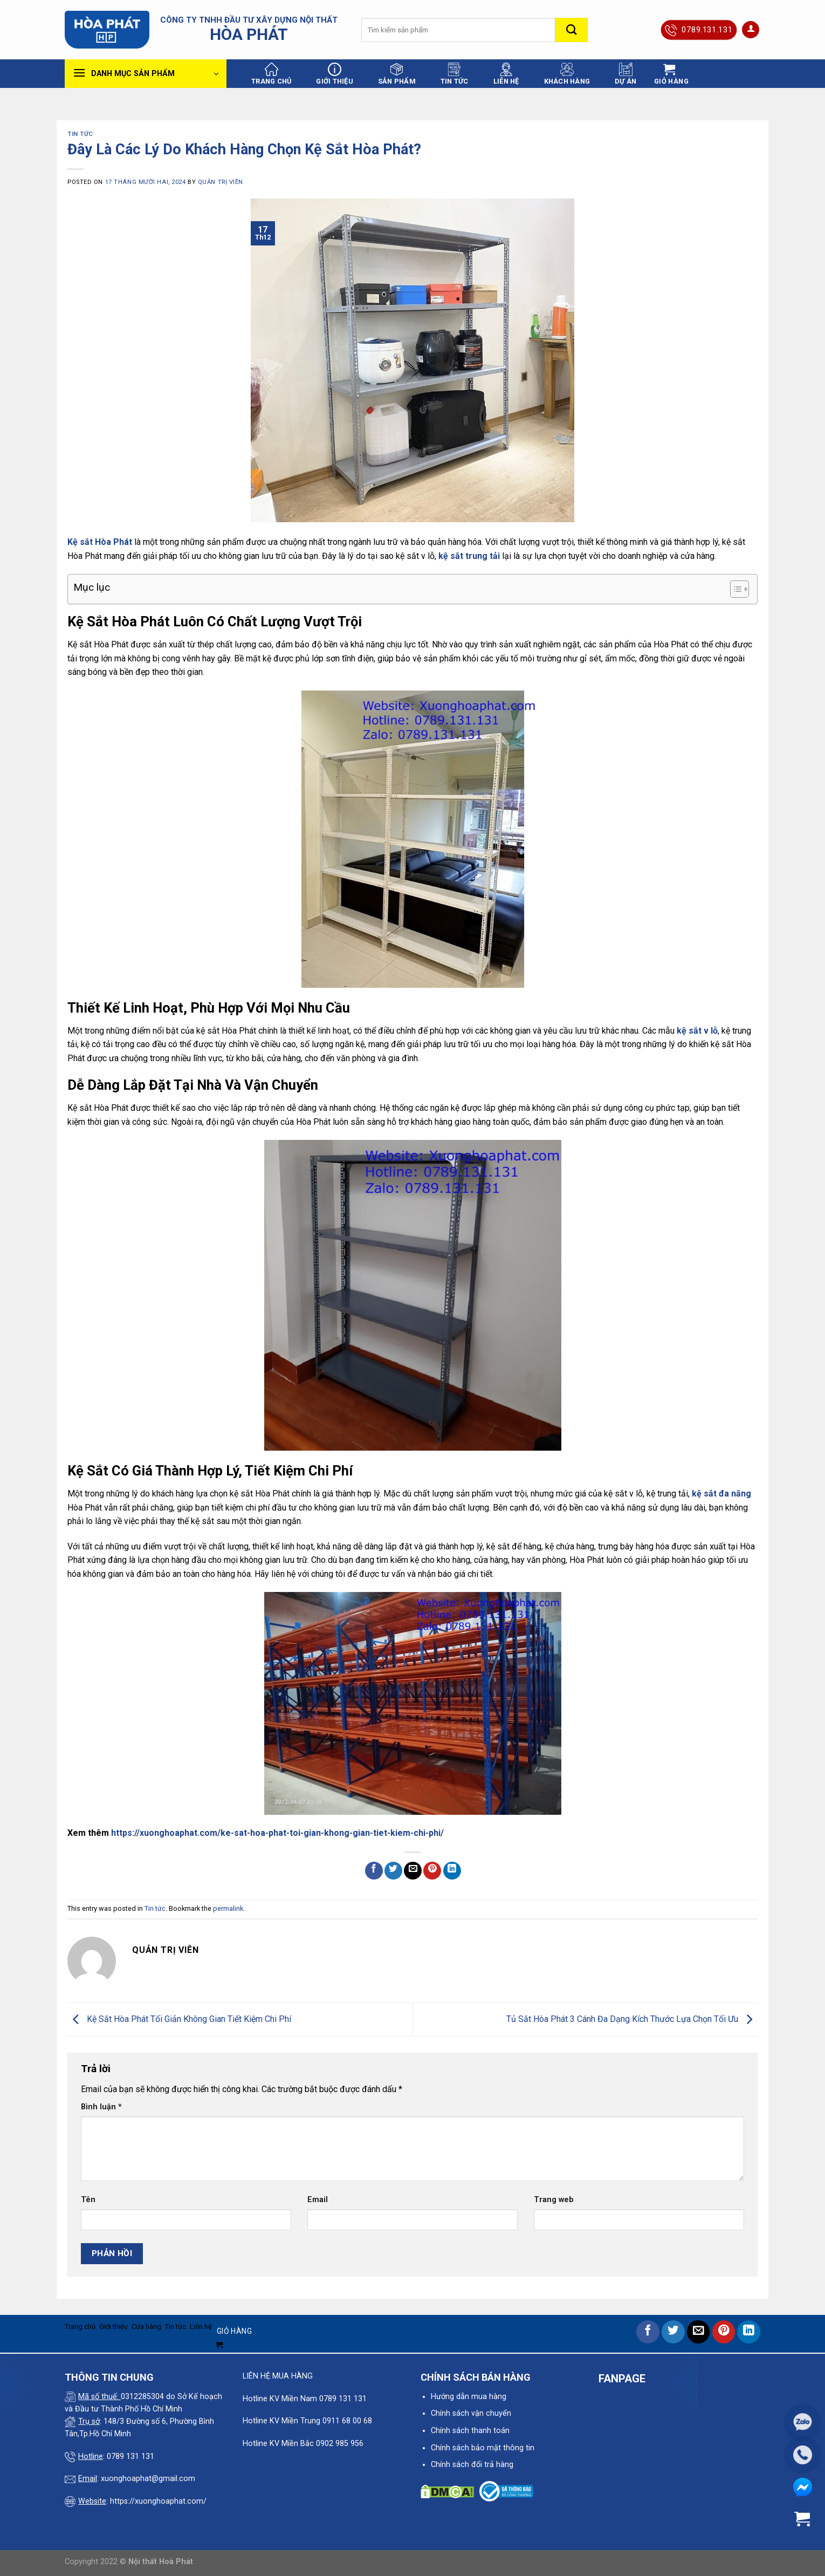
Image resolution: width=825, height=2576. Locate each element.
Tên (88, 2199)
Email (317, 2199)
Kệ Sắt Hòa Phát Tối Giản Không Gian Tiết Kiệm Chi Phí (179, 2019)
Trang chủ (271, 74)
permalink (228, 1908)
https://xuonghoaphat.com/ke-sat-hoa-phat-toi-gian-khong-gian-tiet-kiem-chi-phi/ (277, 1833)
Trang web (554, 2199)
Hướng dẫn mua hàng (468, 2396)
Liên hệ (506, 74)
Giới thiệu (334, 74)
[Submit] (571, 30)
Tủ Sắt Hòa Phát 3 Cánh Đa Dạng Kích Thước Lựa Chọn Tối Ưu (632, 2019)
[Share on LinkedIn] (452, 1871)
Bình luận (101, 2107)
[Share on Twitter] (393, 1871)
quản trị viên (220, 182)
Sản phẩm (397, 74)
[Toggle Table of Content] (734, 589)
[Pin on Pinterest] (432, 1871)
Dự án (625, 74)
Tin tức (455, 74)
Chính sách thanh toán (470, 2430)
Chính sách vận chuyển (471, 2413)
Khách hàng (567, 74)
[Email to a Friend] (413, 1871)
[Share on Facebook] (374, 1871)
